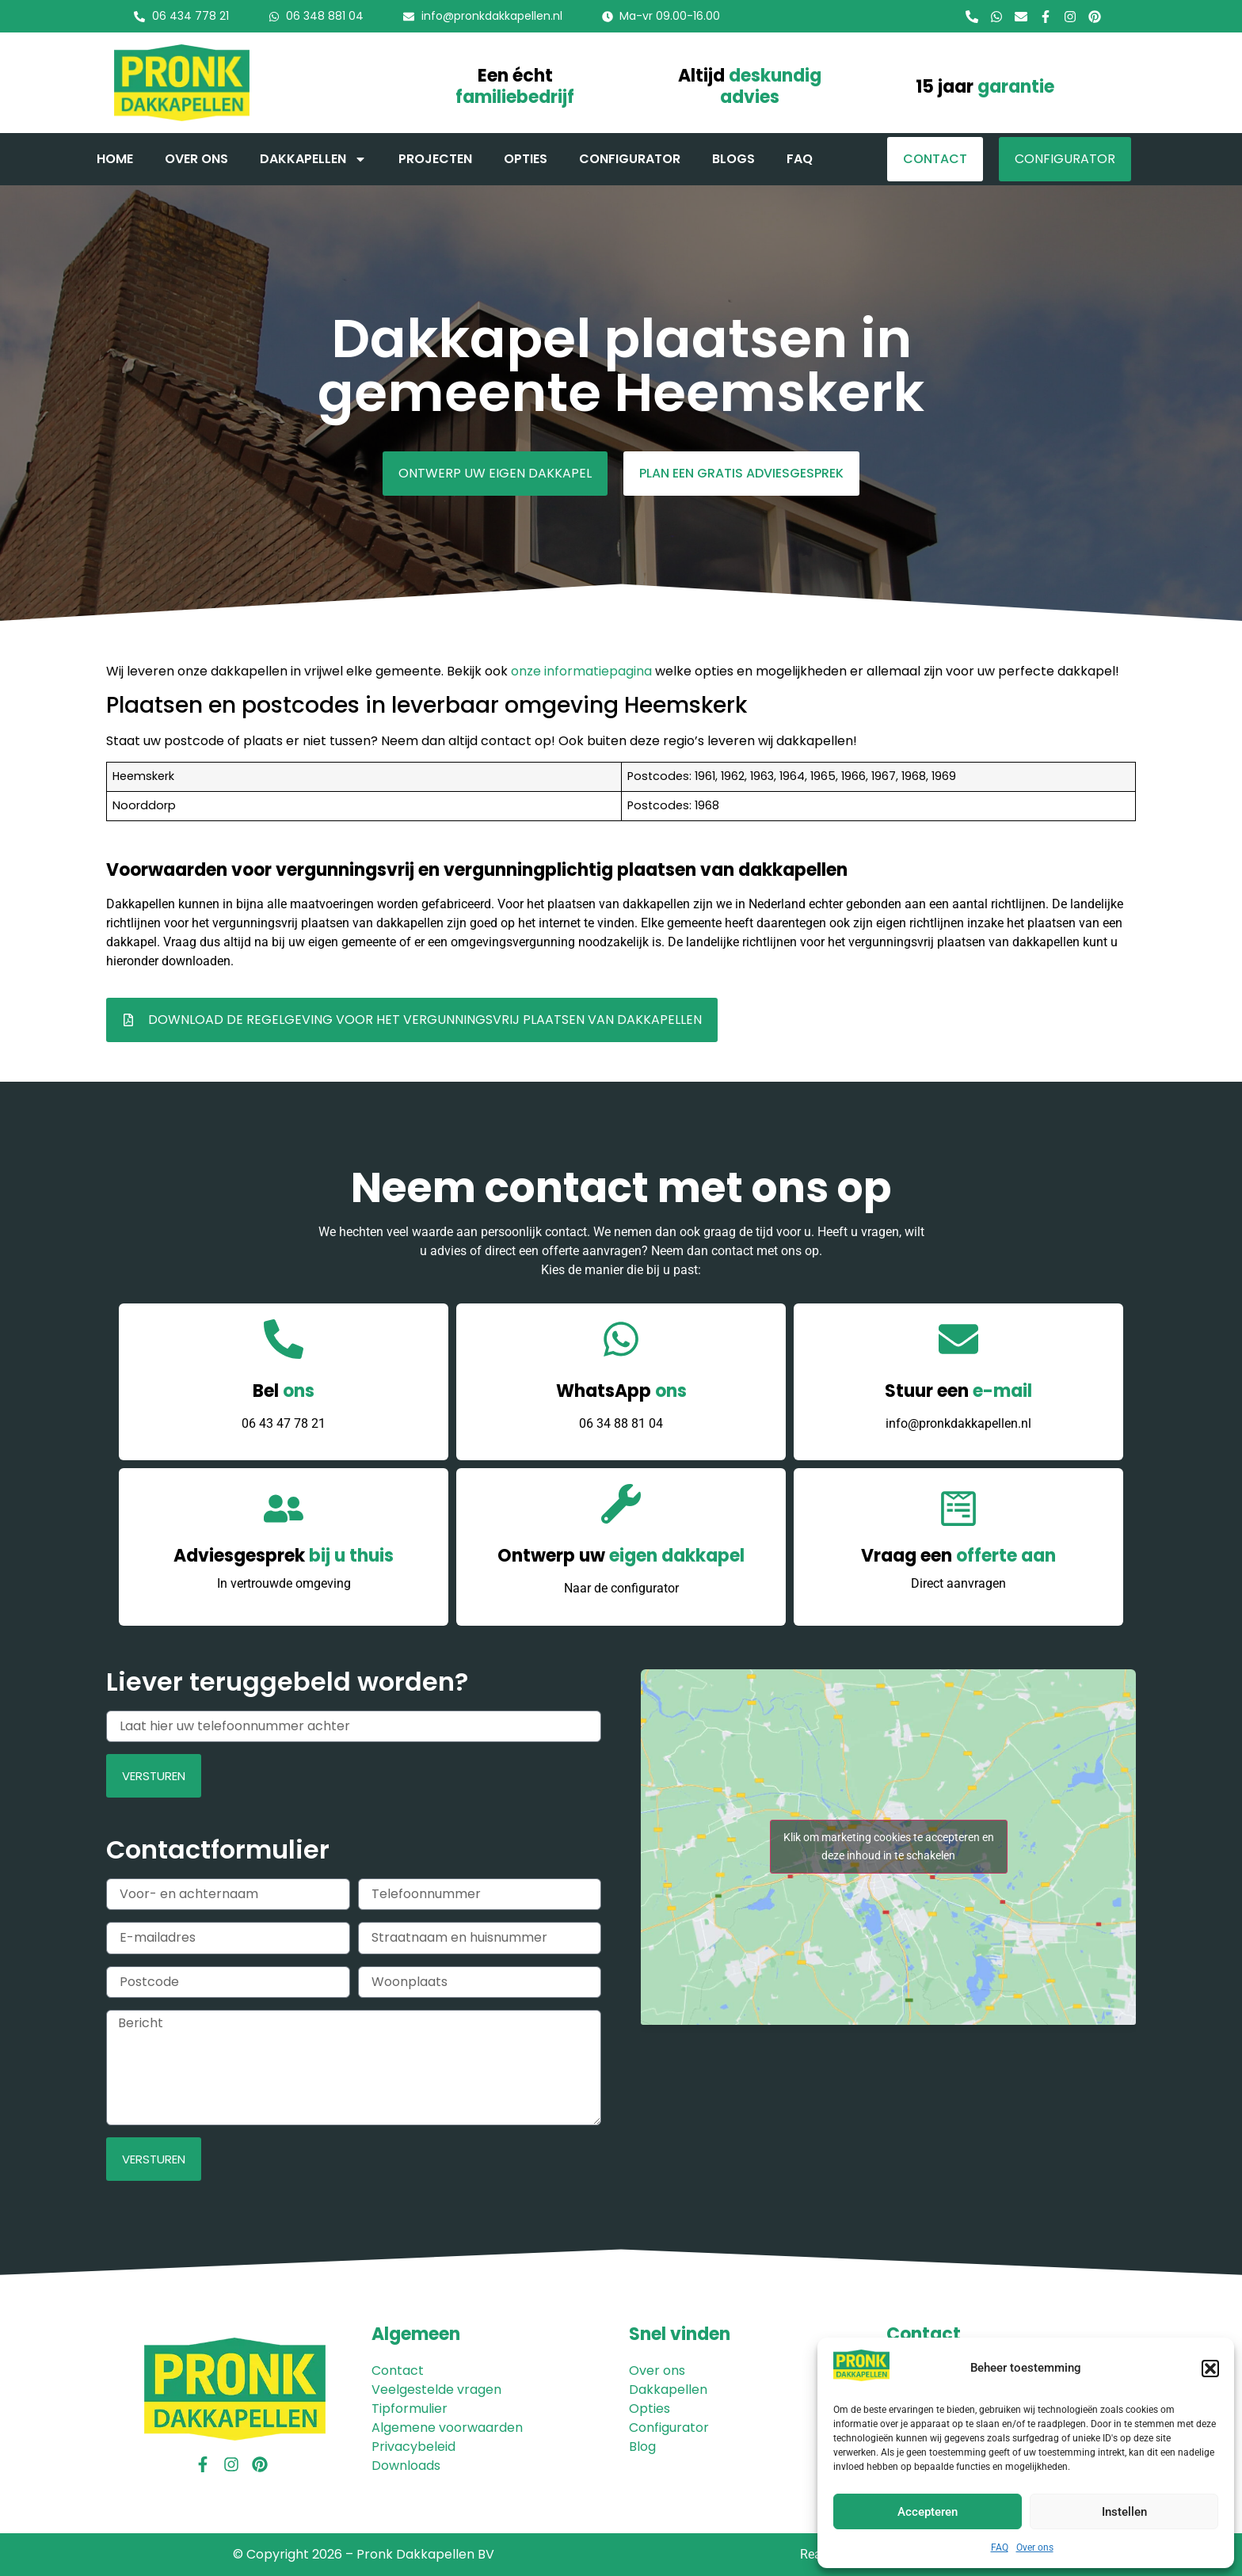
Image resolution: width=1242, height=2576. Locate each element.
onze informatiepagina (581, 671)
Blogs (733, 159)
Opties (525, 159)
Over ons (1034, 2547)
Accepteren (927, 2512)
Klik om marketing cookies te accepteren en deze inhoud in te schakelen (888, 1846)
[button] (1210, 2368)
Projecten (435, 159)
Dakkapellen (313, 159)
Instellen (1124, 2512)
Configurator (629, 159)
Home (115, 159)
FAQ (999, 2547)
